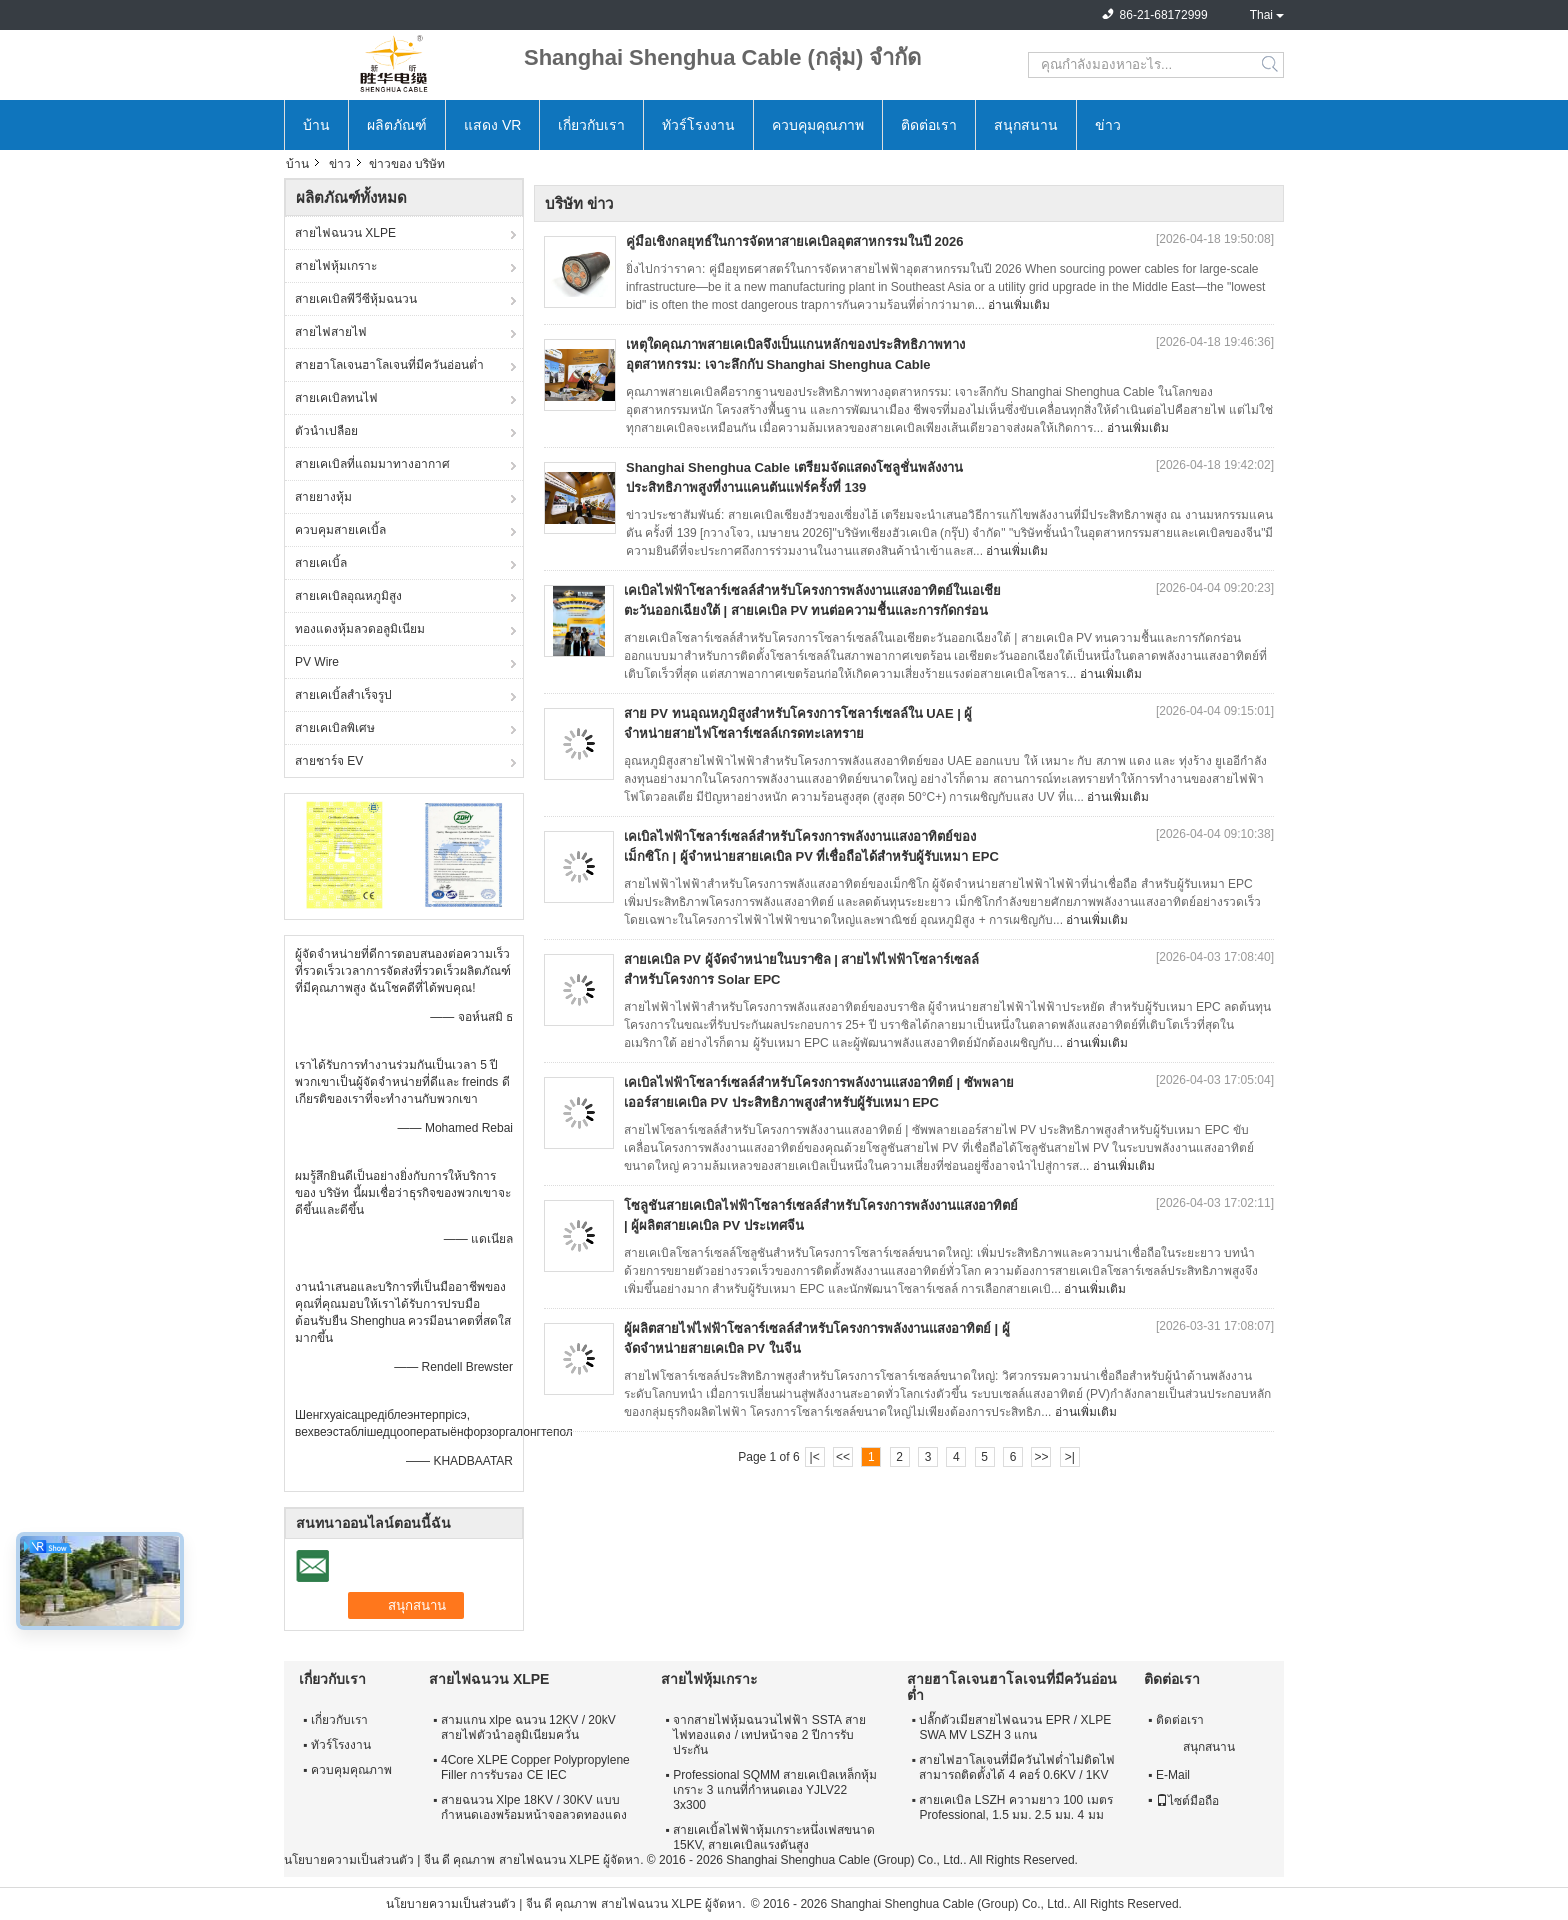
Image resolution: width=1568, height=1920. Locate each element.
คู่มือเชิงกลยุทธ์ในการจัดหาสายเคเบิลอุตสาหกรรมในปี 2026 (795, 241)
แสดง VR (492, 125)
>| (1070, 1457)
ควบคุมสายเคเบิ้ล (340, 530)
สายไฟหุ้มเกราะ (336, 266)
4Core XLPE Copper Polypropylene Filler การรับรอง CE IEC (535, 1767)
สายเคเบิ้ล (321, 563)
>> (1041, 1457)
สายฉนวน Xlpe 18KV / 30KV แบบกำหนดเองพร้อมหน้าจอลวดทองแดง (534, 1807)
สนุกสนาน (1026, 125)
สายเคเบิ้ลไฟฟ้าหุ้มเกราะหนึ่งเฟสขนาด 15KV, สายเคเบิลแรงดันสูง (774, 1837)
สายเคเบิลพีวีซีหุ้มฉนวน (356, 299)
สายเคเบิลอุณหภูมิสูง (348, 596)
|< (815, 1457)
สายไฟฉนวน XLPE (345, 233)
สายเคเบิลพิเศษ (335, 728)
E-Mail (1173, 1775)
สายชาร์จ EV (329, 761)
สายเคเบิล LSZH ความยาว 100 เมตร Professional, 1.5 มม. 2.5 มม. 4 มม (1015, 1807)
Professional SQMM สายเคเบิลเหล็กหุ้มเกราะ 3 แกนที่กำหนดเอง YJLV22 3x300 (775, 1790)
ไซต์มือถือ (1187, 1801)
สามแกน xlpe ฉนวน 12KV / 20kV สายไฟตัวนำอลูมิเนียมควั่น (528, 1727)
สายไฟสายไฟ (331, 332)
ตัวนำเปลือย (326, 431)
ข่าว (1108, 125)
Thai (1261, 15)
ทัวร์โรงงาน (698, 125)
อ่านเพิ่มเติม (1019, 305)
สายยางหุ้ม (323, 497)
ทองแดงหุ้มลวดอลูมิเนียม (360, 629)
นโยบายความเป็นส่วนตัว (349, 1860)
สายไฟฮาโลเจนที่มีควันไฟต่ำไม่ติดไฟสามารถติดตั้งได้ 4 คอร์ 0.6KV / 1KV (1017, 1767)
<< (843, 1457)
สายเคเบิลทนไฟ (336, 398)
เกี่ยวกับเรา (591, 125)
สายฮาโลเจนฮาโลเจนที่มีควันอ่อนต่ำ (389, 365)
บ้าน (316, 125)
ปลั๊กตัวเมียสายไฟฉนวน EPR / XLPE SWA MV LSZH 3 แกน (1015, 1727)
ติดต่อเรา (929, 125)
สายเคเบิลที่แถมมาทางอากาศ (372, 464)
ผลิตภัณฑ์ (397, 125)
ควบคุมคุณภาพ (818, 125)
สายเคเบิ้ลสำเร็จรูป (343, 695)
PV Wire (317, 662)
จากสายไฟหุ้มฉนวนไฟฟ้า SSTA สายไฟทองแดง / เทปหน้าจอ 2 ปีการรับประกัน (769, 1735)
